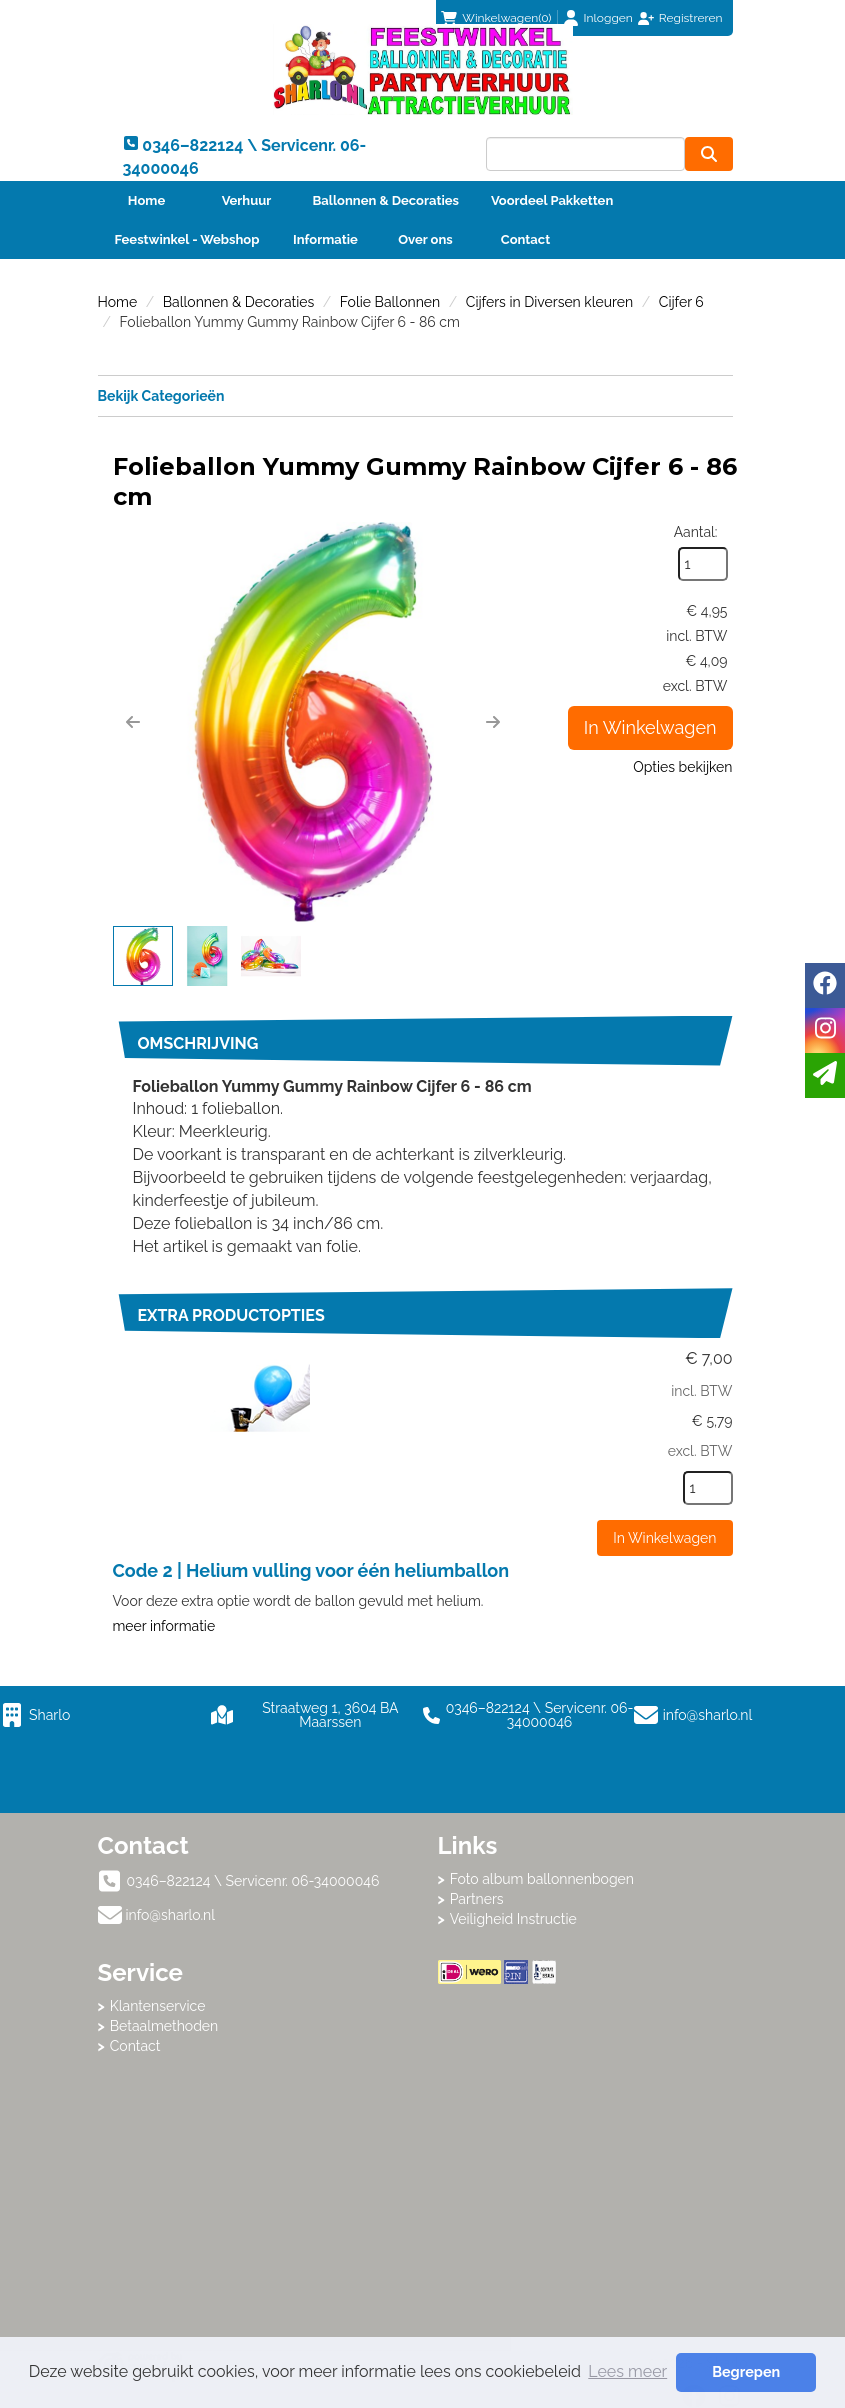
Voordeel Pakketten (552, 200)
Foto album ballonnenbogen (542, 1879)
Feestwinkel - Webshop (187, 239)
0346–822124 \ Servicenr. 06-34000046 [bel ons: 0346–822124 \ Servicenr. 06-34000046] (253, 1881)
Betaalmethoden (164, 2026)
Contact (525, 239)
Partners (477, 1899)
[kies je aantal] (708, 1488)
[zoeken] (709, 154)
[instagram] (825, 1030)
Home (146, 200)
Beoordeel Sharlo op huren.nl (593, 2094)
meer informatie (164, 1626)
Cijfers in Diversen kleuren (549, 302)
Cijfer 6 (681, 302)
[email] (825, 1075)
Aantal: (696, 532)
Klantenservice (158, 2006)
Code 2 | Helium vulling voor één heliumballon (311, 1570)
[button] (133, 722)
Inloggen (608, 18)
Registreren (691, 18)
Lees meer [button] (627, 2371)
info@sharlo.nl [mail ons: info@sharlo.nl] (171, 1915)
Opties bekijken (682, 767)
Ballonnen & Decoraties (386, 200)
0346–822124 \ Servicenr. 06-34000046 (528, 1715)
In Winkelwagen (650, 727)
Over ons (425, 239)
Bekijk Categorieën (415, 395)
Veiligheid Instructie (513, 1919)
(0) (496, 18)
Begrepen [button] (746, 2371)
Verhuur (247, 200)
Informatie (325, 239)
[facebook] (825, 985)
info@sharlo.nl (708, 1715)
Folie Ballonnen (390, 302)
